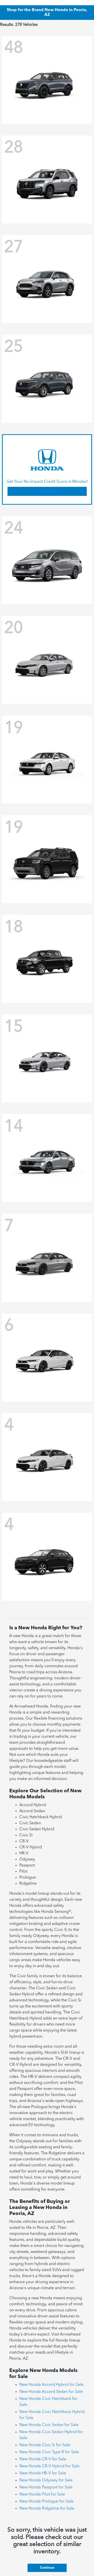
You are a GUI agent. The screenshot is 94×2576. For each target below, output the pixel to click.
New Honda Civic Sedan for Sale (48, 2425)
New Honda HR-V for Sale (42, 2473)
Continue (47, 2567)
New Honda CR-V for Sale (42, 2459)
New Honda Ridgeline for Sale (46, 2509)
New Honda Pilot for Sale (42, 2494)
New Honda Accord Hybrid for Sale (51, 2385)
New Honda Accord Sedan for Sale (51, 2392)
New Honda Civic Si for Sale (44, 2445)
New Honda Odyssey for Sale (46, 2480)
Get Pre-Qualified (47, 491)
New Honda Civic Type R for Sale (49, 2452)
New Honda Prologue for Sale (46, 2502)
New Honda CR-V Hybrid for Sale (49, 2466)
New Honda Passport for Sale (45, 2487)
